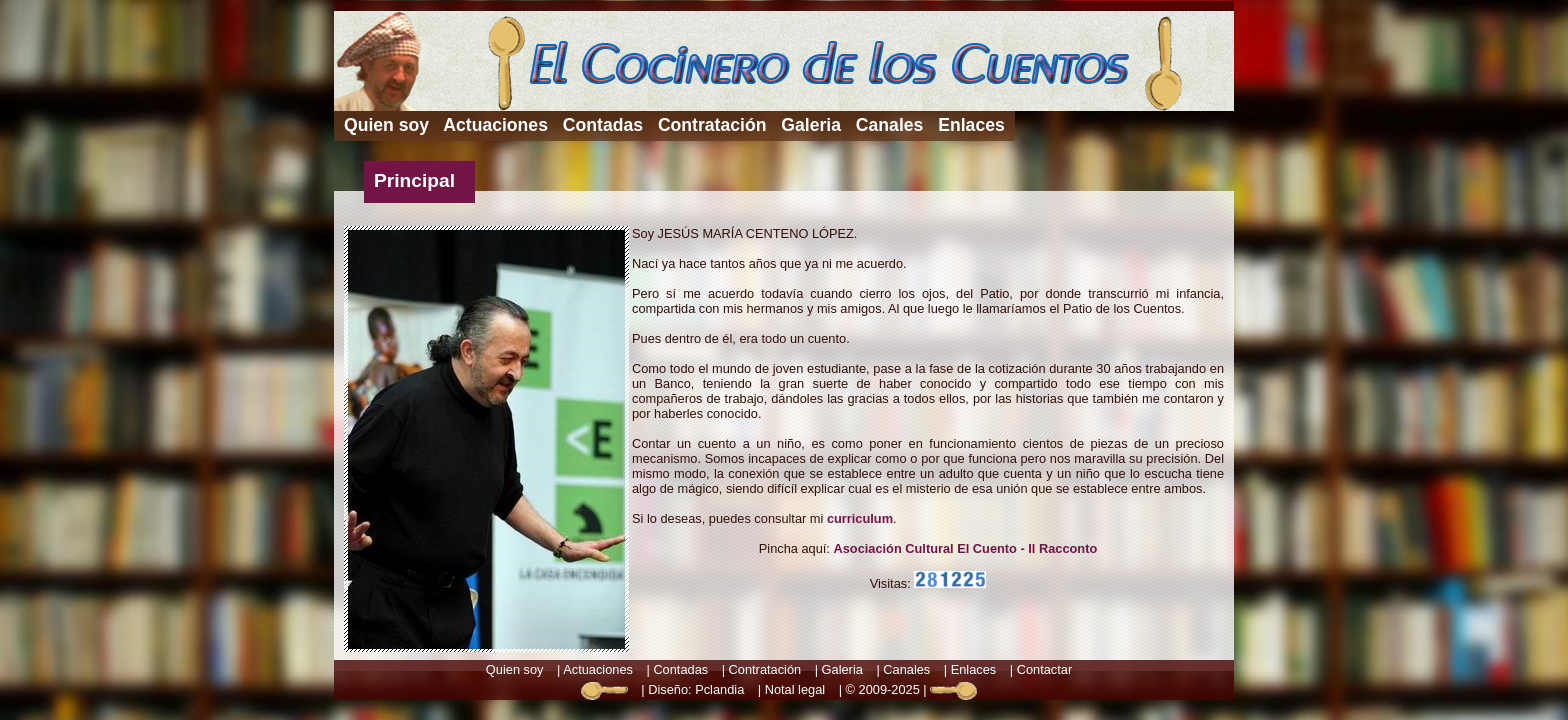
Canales (889, 125)
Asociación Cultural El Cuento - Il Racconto (965, 548)
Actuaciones (495, 125)
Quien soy (386, 125)
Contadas (603, 125)
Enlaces (971, 125)
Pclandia (719, 689)
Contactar (1044, 669)
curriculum (860, 518)
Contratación (712, 125)
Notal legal (795, 689)
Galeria (811, 125)
